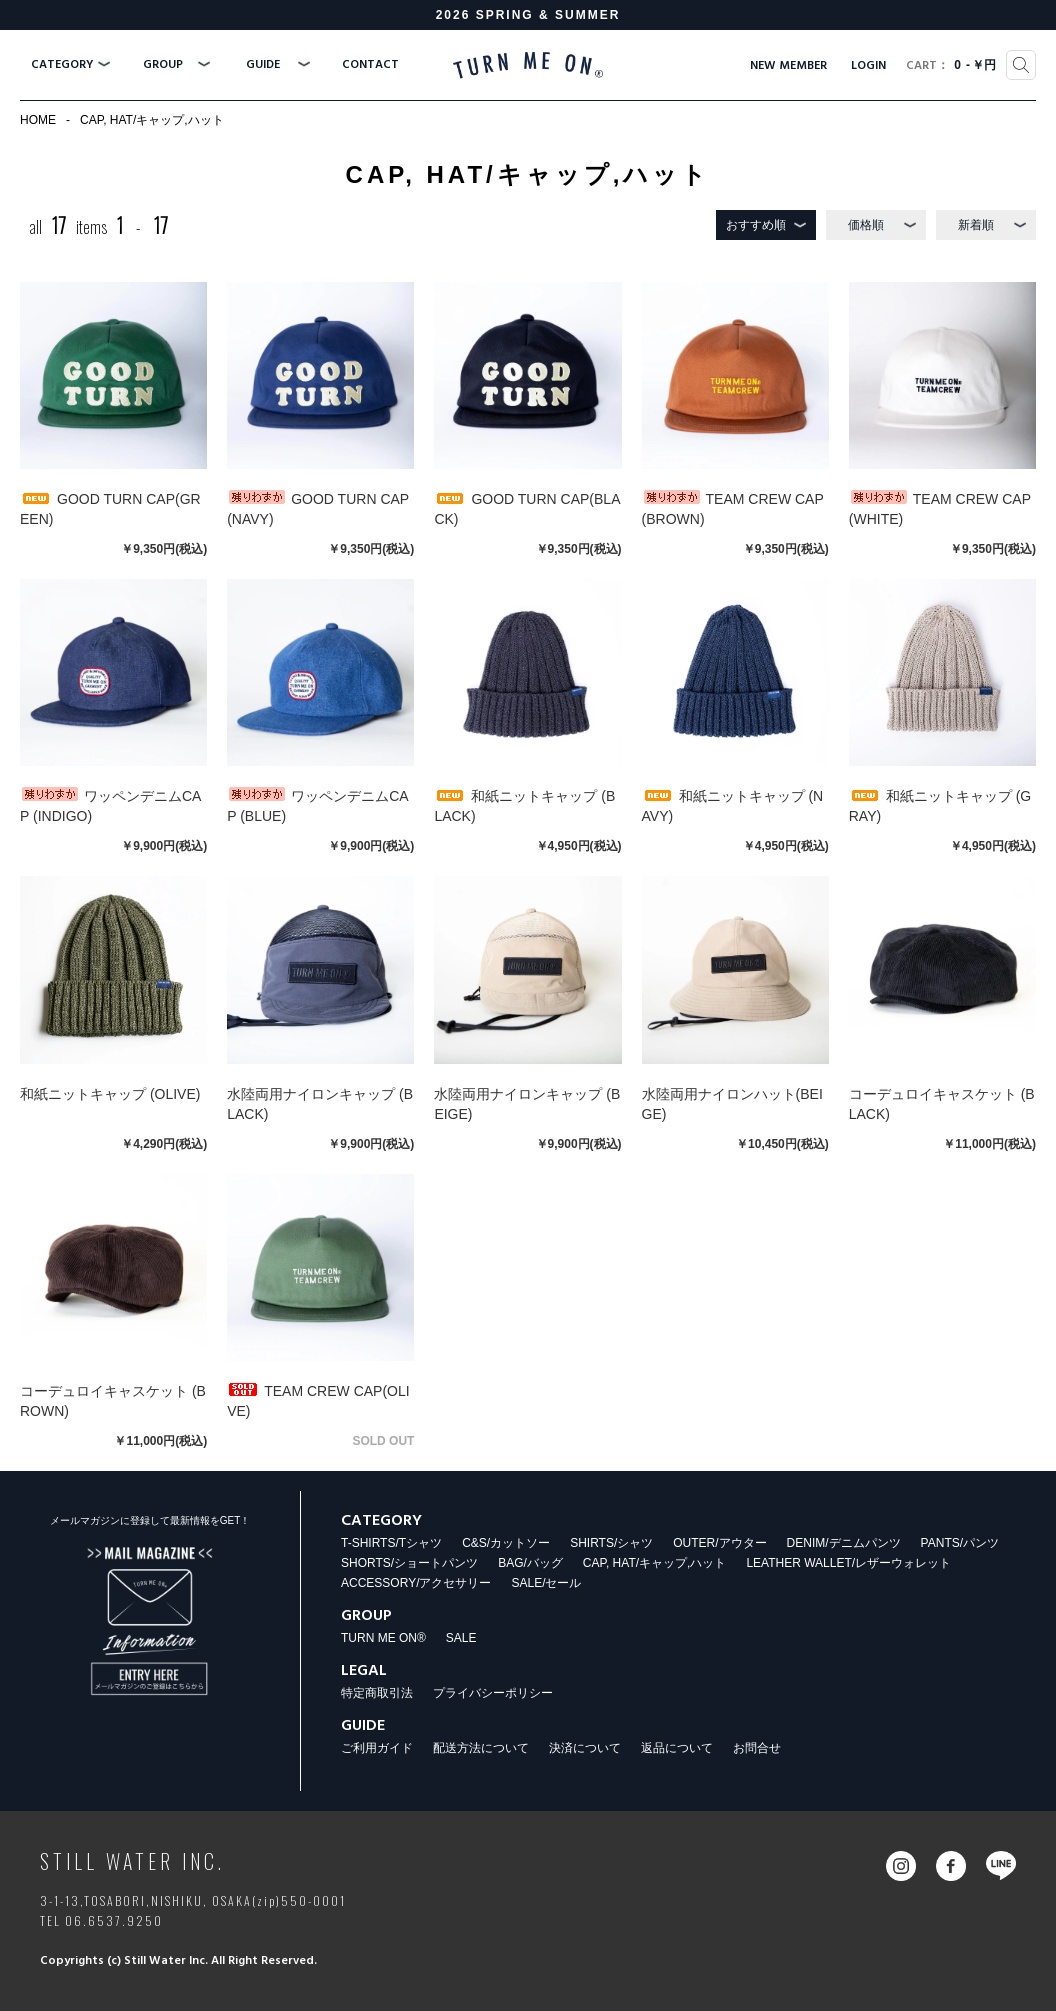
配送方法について (481, 1748)
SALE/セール (546, 1583)
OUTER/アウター (719, 1543)
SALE (461, 1638)
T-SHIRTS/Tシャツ (391, 1543)
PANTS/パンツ (960, 1543)
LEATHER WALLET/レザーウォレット (848, 1563)
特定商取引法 (377, 1693)
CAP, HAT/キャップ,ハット (152, 120)
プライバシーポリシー (493, 1693)
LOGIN (868, 66)
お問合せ (757, 1748)
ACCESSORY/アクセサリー (416, 1583)
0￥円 (951, 66)
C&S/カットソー (506, 1543)
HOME (38, 120)
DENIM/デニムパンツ (844, 1543)
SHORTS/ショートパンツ (409, 1563)
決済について (585, 1748)
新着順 (976, 225)
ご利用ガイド (377, 1748)
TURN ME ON (528, 65)
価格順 (866, 225)
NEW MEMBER (788, 66)
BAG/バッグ (530, 1563)
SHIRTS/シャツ (611, 1543)
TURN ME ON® (383, 1638)
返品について (677, 1748)
